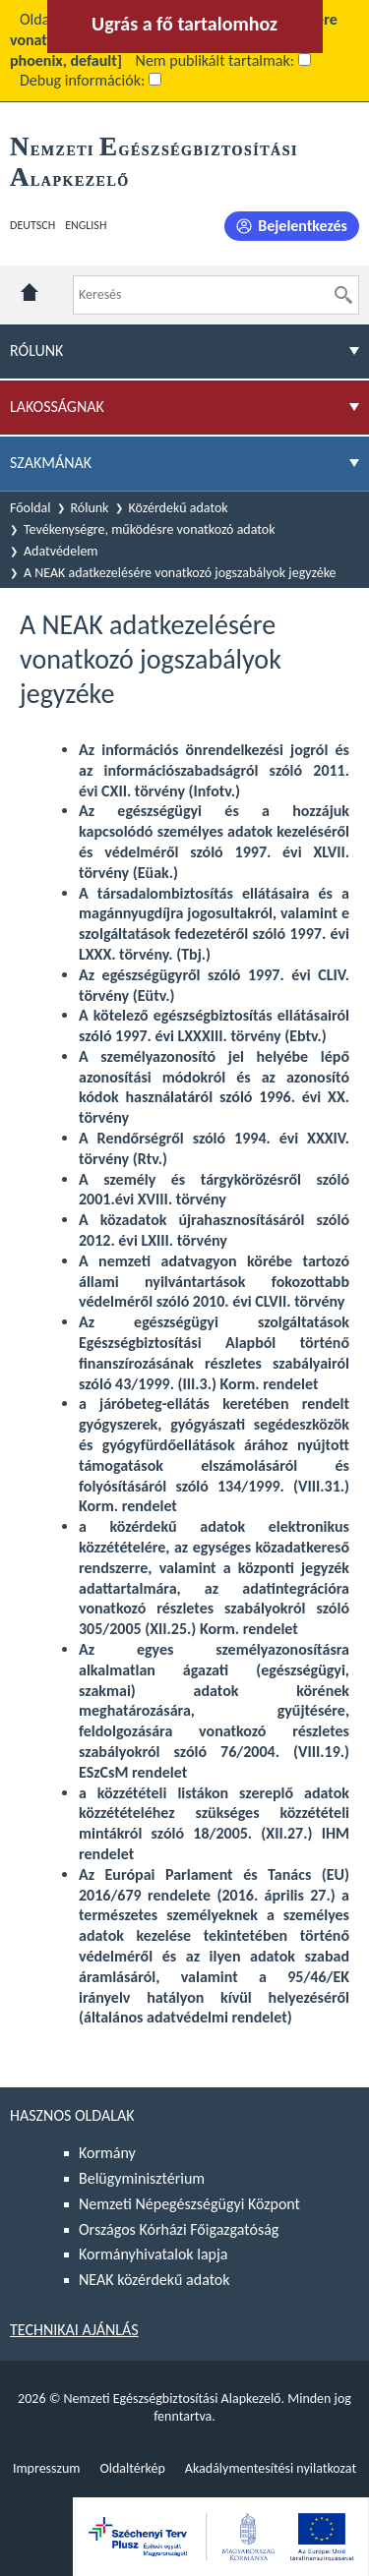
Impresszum (47, 2468)
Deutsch (32, 225)
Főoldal (30, 507)
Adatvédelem (61, 551)
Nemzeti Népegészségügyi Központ (189, 2204)
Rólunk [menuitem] (36, 350)
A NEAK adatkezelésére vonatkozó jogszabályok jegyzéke (180, 572)
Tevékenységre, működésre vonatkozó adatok (150, 529)
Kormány (107, 2152)
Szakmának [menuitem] (51, 462)
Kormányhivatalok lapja (153, 2254)
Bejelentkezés (302, 225)
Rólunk (90, 507)
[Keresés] (343, 295)
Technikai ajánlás (74, 2329)
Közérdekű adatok (178, 507)
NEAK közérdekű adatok (154, 2279)
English (85, 225)
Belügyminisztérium (142, 2178)
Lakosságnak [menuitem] (57, 406)
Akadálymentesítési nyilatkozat (270, 2468)
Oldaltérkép (131, 2468)
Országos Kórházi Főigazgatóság (178, 2229)
